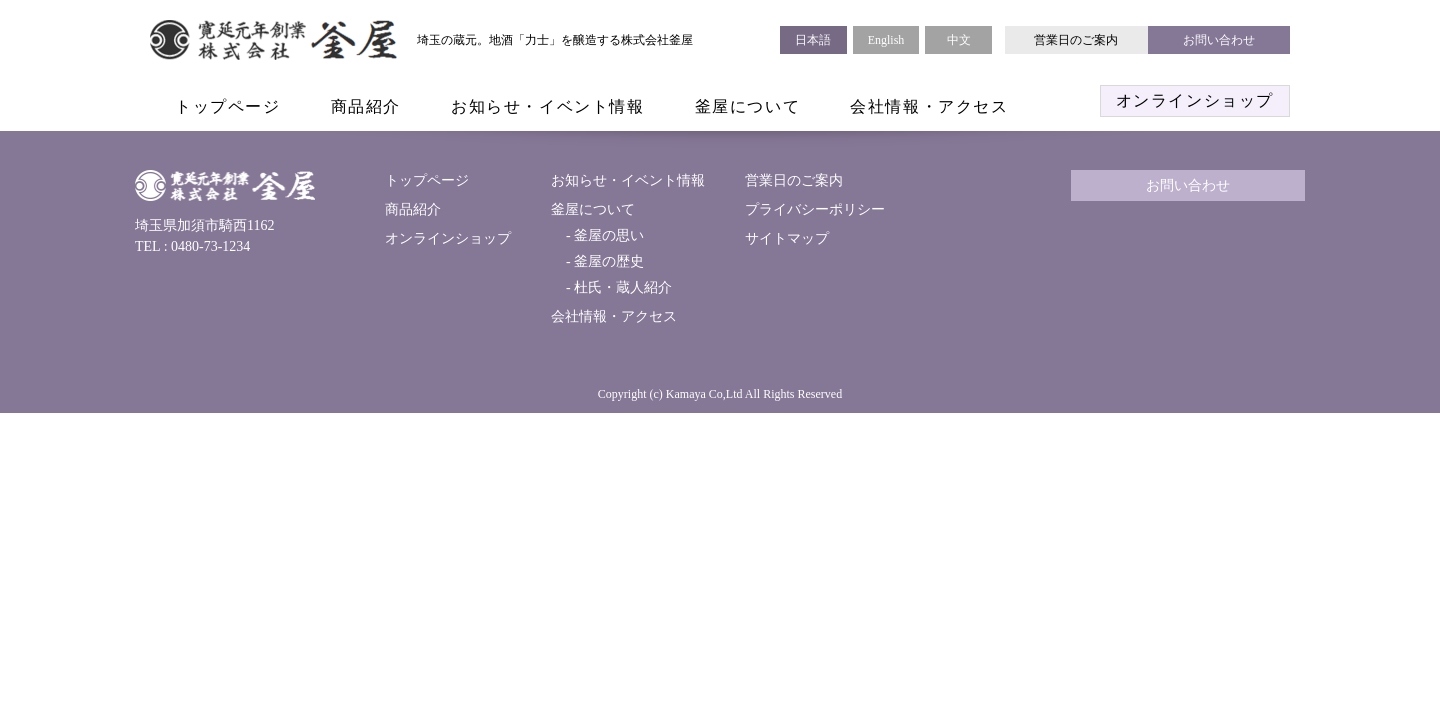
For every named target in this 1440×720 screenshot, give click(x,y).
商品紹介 (366, 106)
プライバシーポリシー (815, 209)
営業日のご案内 (1076, 40)
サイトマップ (787, 238)
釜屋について (748, 106)
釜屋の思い (608, 235)
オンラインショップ (1195, 100)
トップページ (228, 106)
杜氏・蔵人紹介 (622, 287)
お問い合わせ (1219, 40)
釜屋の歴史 (608, 261)
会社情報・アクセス (929, 106)
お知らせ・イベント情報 (548, 106)
